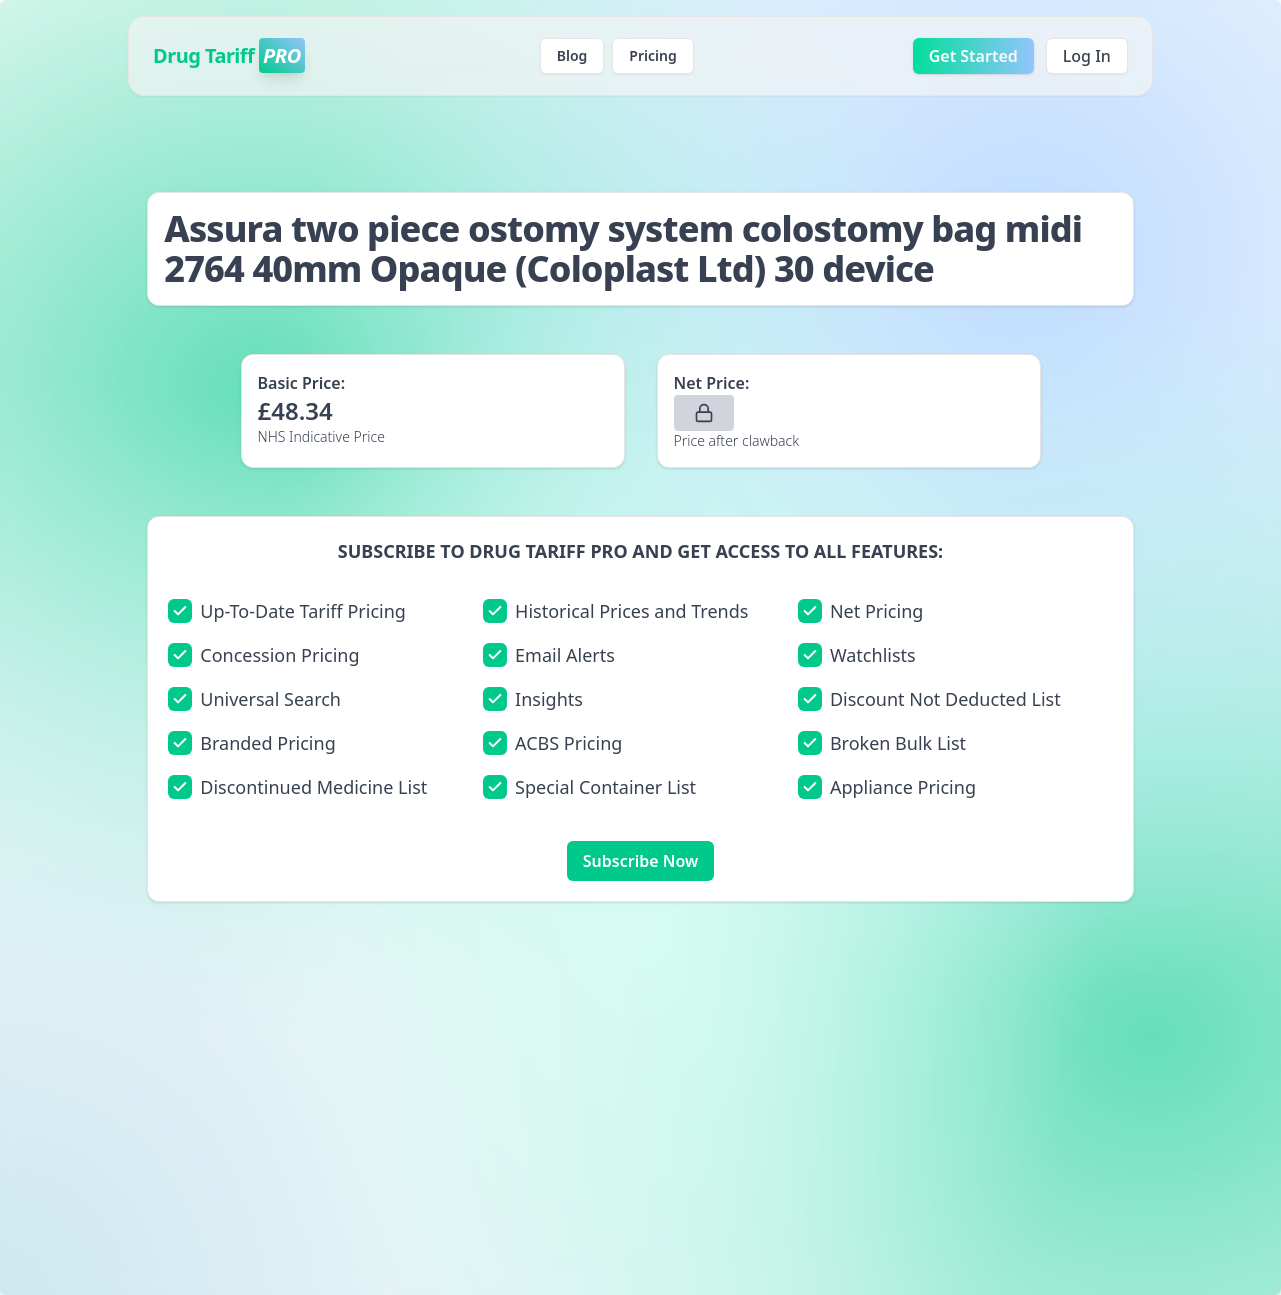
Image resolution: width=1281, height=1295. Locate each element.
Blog (572, 55)
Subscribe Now (640, 861)
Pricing (652, 55)
